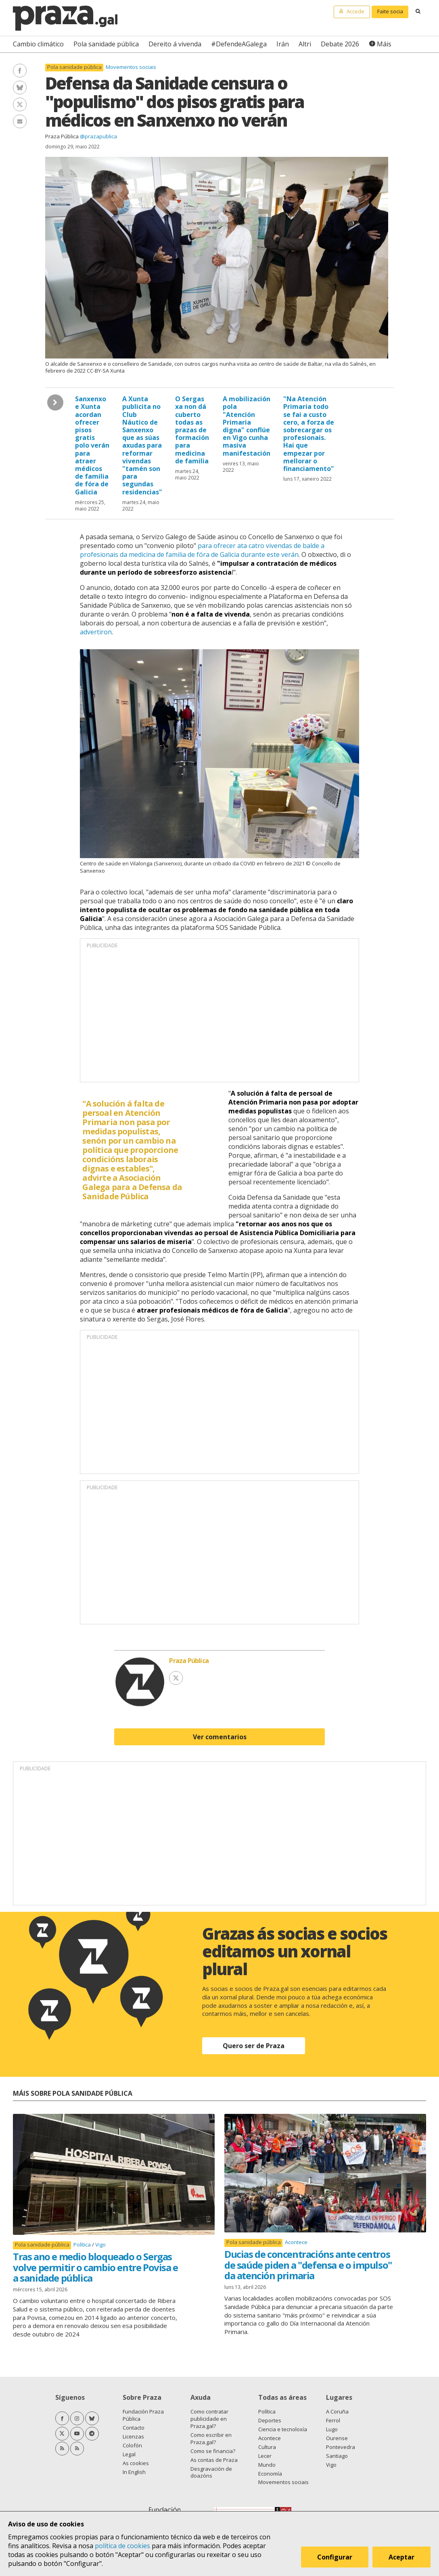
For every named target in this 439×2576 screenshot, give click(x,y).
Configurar (335, 2557)
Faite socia (390, 11)
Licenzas (133, 2436)
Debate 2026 (340, 44)
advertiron (96, 631)
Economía (270, 2473)
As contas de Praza (214, 2459)
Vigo (100, 2244)
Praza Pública (62, 136)
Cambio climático (38, 44)
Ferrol (333, 2420)
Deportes (269, 2420)
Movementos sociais (131, 67)
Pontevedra (340, 2447)
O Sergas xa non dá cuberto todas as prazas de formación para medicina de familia (192, 429)
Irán (282, 44)
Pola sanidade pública (106, 44)
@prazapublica (98, 136)
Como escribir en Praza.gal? (211, 2438)
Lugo (332, 2429)
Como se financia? (212, 2451)
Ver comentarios (220, 1736)
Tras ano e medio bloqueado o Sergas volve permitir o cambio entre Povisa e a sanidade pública (95, 2267)
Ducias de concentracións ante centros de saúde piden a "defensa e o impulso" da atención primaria (308, 2264)
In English (134, 2472)
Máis (384, 44)
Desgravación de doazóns (211, 2472)
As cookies (136, 2463)
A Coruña (337, 2411)
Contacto (133, 2427)
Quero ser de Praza (253, 2045)
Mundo (267, 2464)
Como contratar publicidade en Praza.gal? (209, 2419)
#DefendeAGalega (239, 44)
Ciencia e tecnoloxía (282, 2429)
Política (82, 2244)
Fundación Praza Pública (143, 2415)
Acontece (296, 2242)
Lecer (265, 2455)
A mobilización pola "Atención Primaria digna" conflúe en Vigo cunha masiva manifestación (246, 425)
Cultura (267, 2447)
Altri (305, 44)
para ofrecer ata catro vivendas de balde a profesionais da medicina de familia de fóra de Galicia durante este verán (202, 550)
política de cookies (122, 2545)
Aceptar (402, 2557)
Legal (129, 2454)
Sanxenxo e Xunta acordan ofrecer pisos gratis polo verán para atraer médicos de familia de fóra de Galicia (92, 445)
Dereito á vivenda (174, 44)
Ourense (337, 2438)
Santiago (337, 2455)
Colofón (132, 2445)
